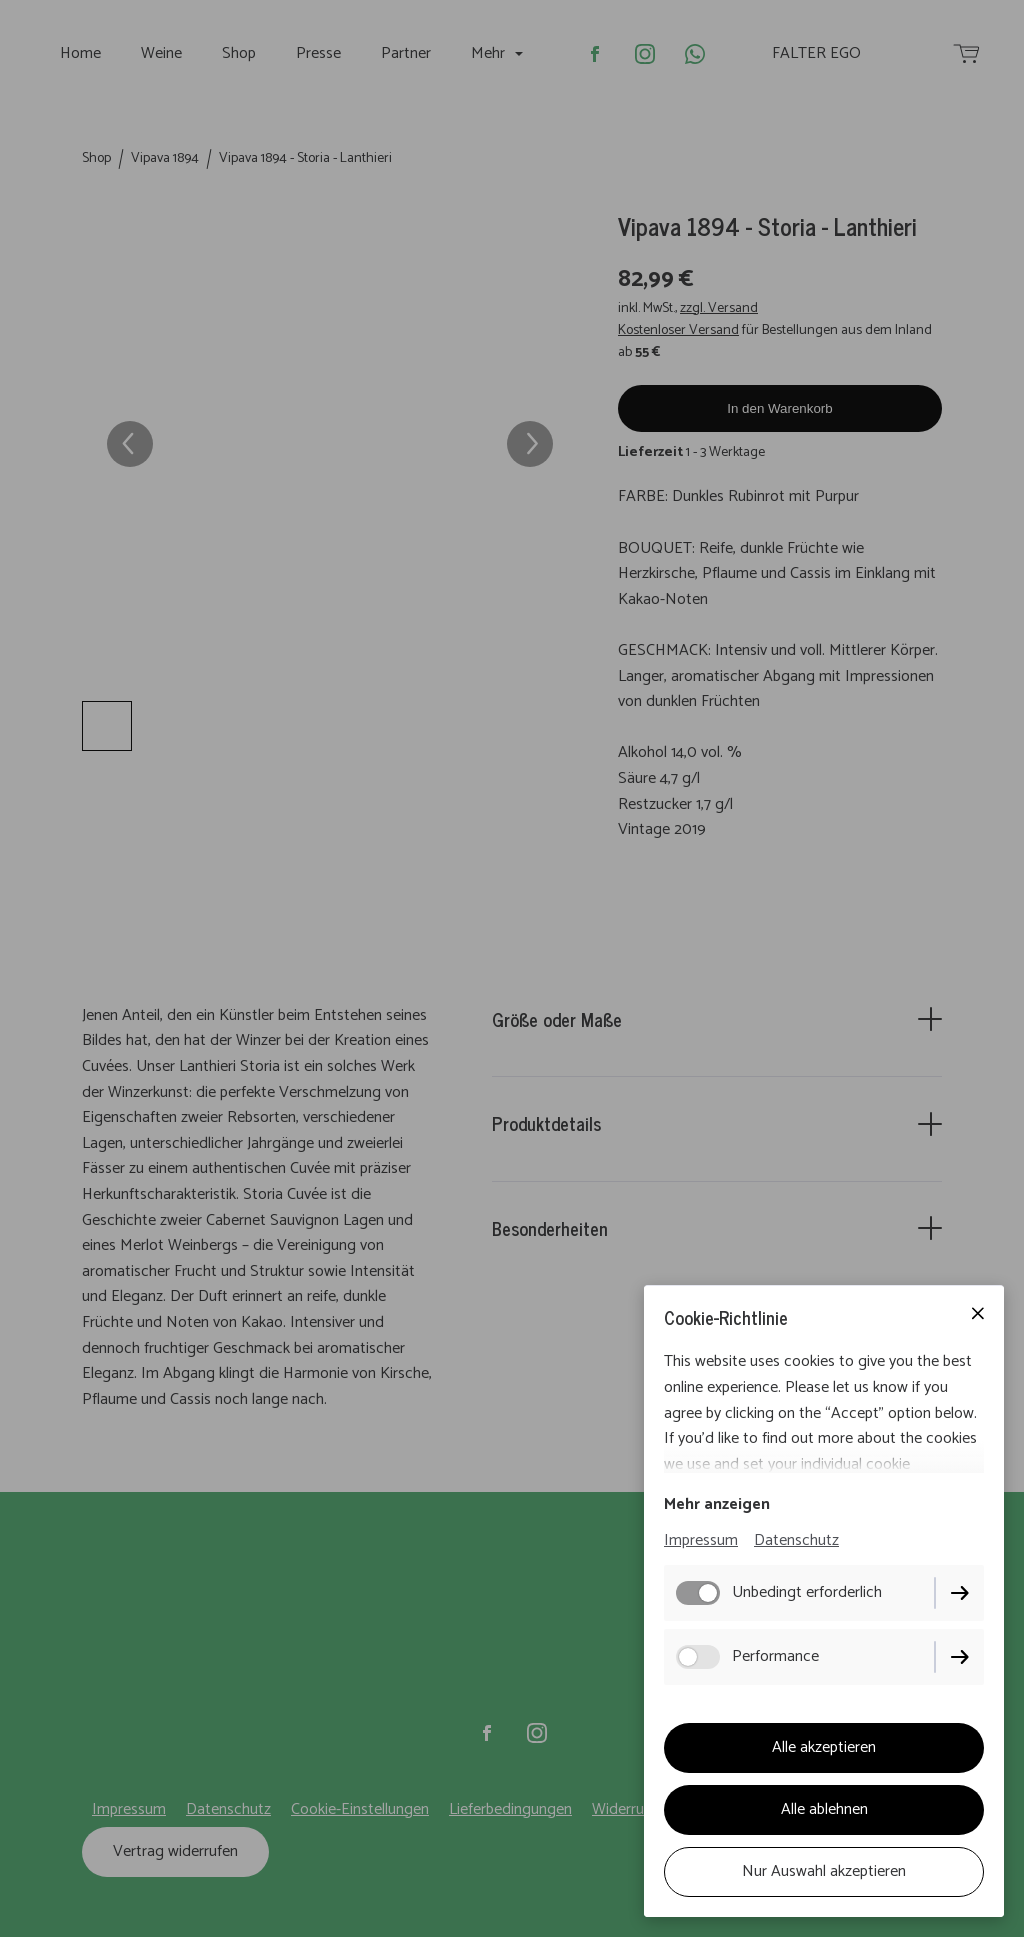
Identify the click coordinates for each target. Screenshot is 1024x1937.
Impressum (701, 1540)
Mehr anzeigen (717, 1504)
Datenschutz (796, 1540)
